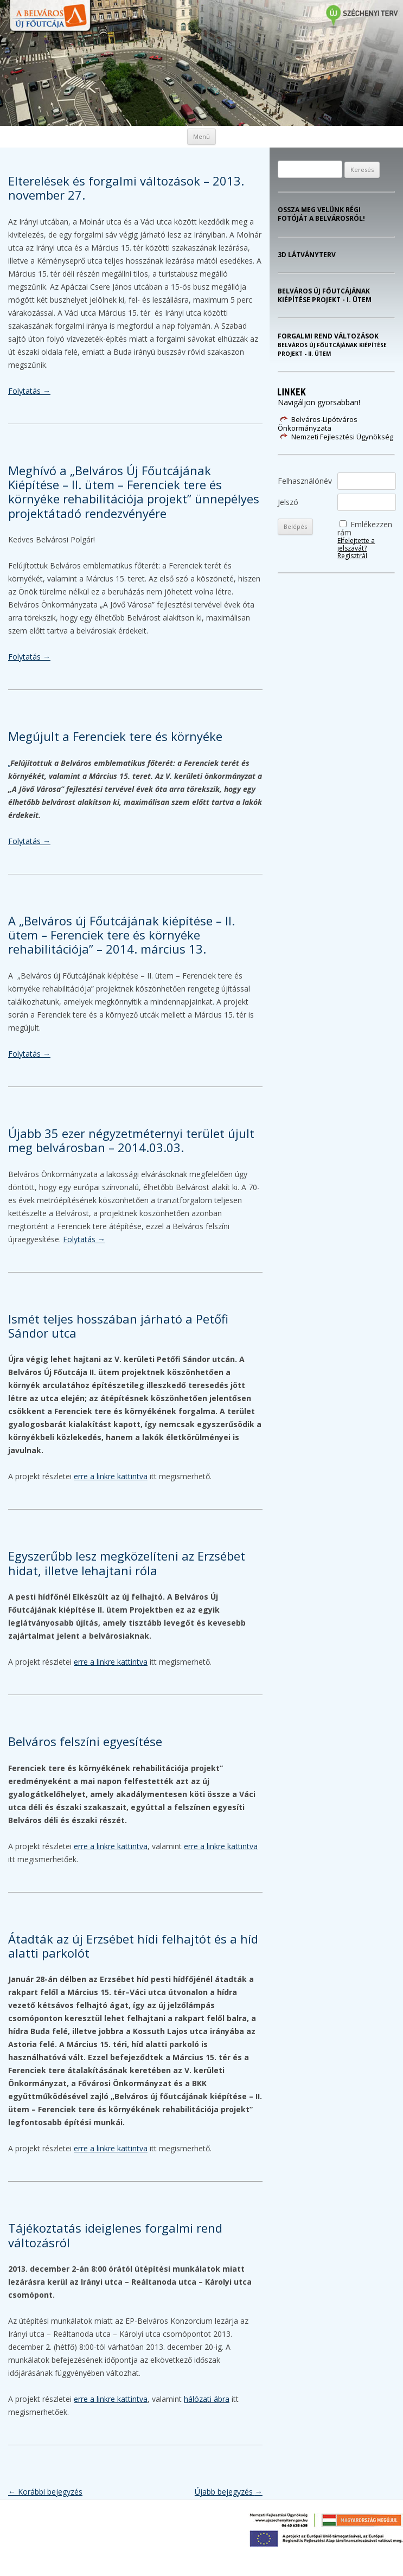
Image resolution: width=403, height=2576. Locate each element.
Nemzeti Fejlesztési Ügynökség (342, 437)
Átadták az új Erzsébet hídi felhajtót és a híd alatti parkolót (133, 1946)
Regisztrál (352, 555)
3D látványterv (307, 255)
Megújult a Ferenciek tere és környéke (115, 736)
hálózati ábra (206, 2399)
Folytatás (29, 391)
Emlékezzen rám (364, 528)
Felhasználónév (305, 481)
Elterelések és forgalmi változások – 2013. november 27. (126, 187)
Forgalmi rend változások (332, 344)
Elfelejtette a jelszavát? (356, 544)
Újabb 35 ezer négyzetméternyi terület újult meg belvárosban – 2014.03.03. (131, 1140)
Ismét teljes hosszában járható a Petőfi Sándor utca (118, 1326)
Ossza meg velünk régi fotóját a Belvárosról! (321, 214)
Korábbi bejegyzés (45, 2491)
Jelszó (288, 502)
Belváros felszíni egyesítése (85, 1741)
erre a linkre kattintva (111, 1476)
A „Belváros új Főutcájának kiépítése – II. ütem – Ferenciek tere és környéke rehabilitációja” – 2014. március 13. (121, 934)
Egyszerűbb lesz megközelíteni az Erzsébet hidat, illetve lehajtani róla (126, 1563)
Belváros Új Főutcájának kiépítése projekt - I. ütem (325, 295)
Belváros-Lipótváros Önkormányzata (317, 423)
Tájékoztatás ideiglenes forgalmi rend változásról (115, 2235)
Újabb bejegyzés (229, 2491)
